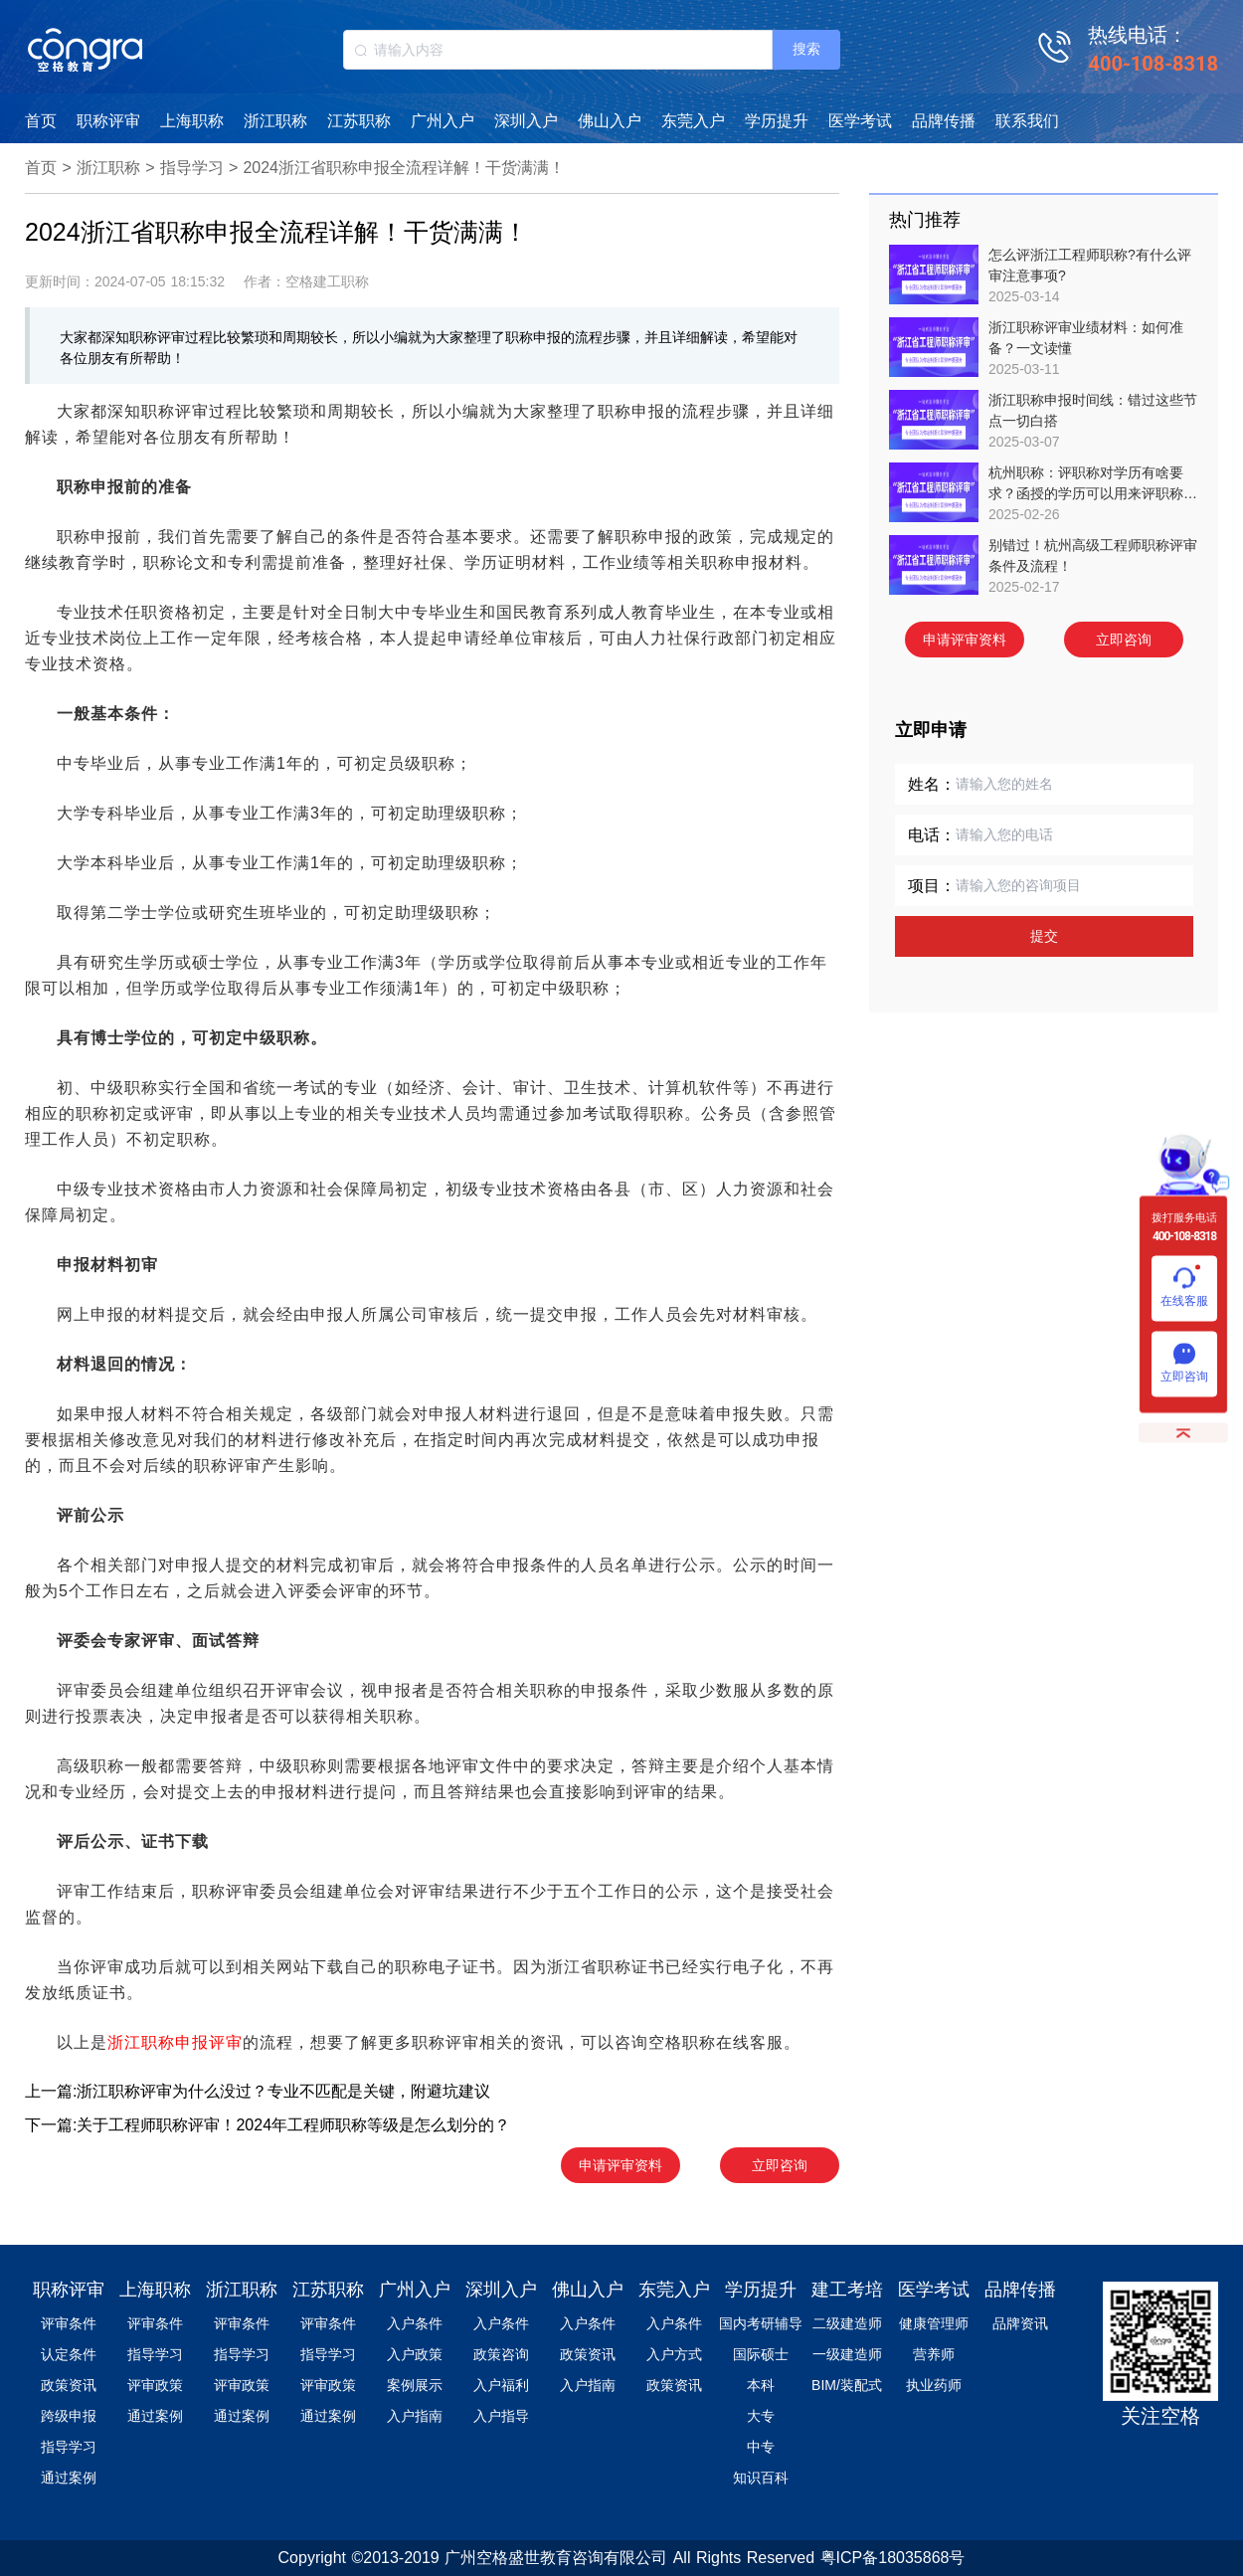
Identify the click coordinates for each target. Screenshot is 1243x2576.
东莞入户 (693, 120)
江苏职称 (359, 120)
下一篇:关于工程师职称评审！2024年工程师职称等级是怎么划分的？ (267, 2124)
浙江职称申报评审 (175, 2042)
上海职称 (192, 120)
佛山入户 (609, 120)
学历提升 (776, 120)
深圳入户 (526, 120)
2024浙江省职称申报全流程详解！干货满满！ (404, 167)
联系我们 (1027, 120)
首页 (41, 120)
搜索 (806, 49)
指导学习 (192, 167)
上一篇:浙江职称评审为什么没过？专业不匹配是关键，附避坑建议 (257, 2091)
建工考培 (847, 2290)
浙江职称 (275, 120)
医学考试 (860, 120)
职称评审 (108, 120)
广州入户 (442, 120)
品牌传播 (944, 120)
